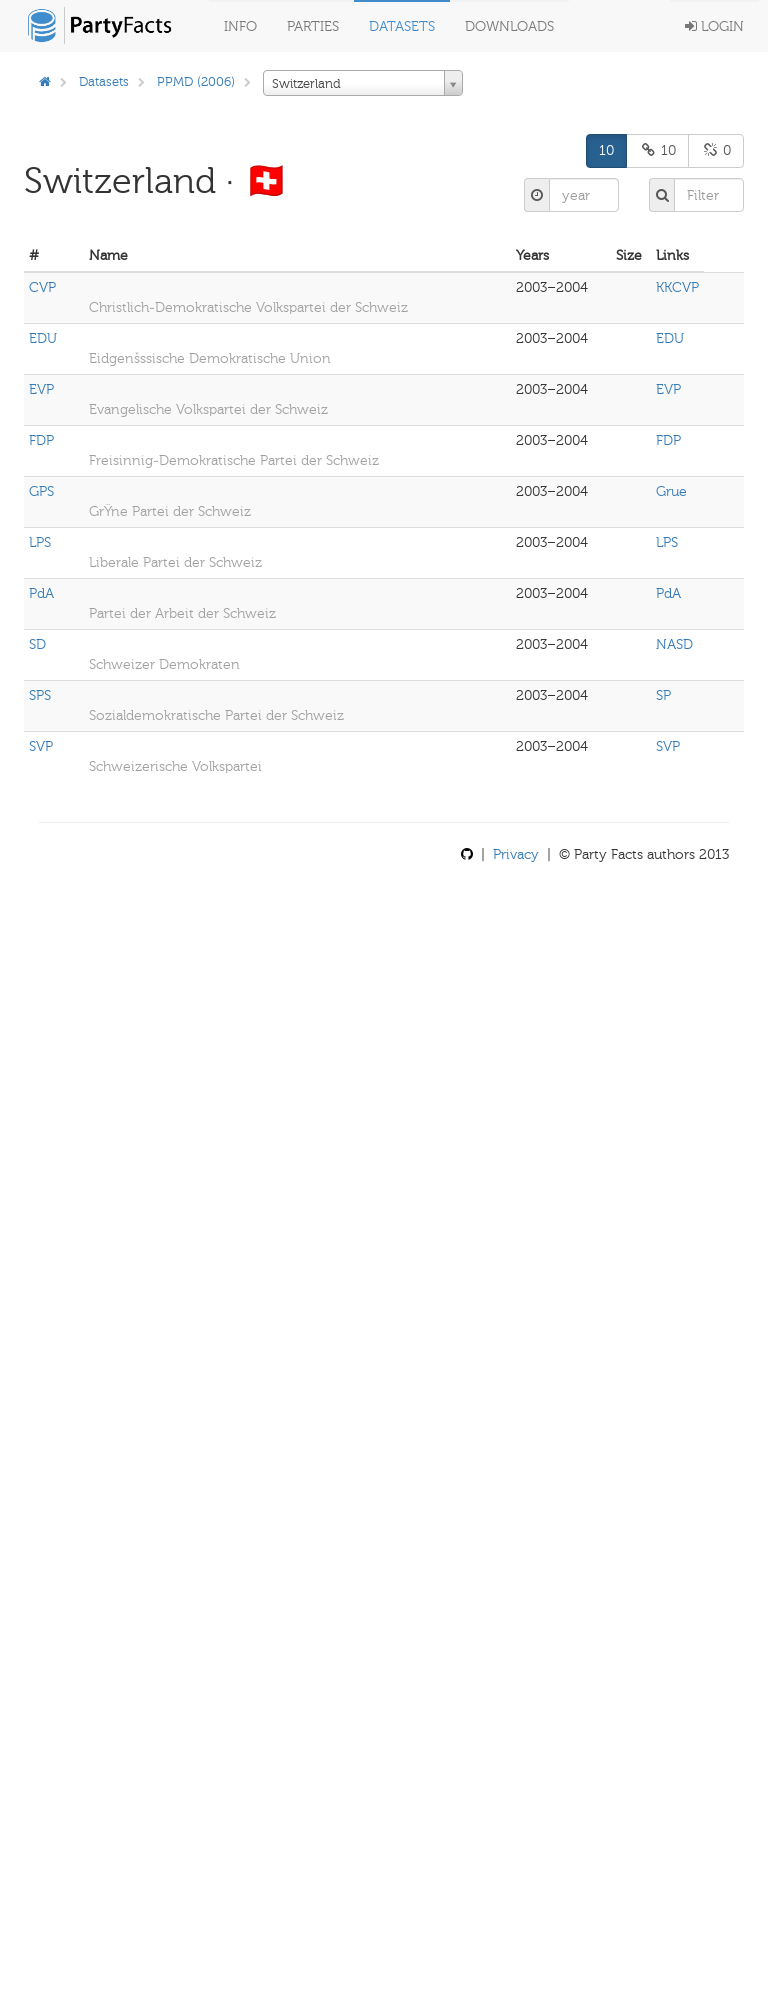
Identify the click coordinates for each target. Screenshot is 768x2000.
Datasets (402, 26)
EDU (43, 338)
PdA (41, 593)
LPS (40, 542)
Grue (671, 491)
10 (606, 150)
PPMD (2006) (196, 81)
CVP (42, 287)
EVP (41, 389)
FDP (41, 440)
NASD (674, 644)
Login (714, 26)
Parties (313, 26)
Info (240, 26)
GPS (41, 491)
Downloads (509, 26)
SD (37, 644)
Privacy (516, 854)
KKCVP (677, 287)
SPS (40, 695)
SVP (41, 746)
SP (663, 695)
